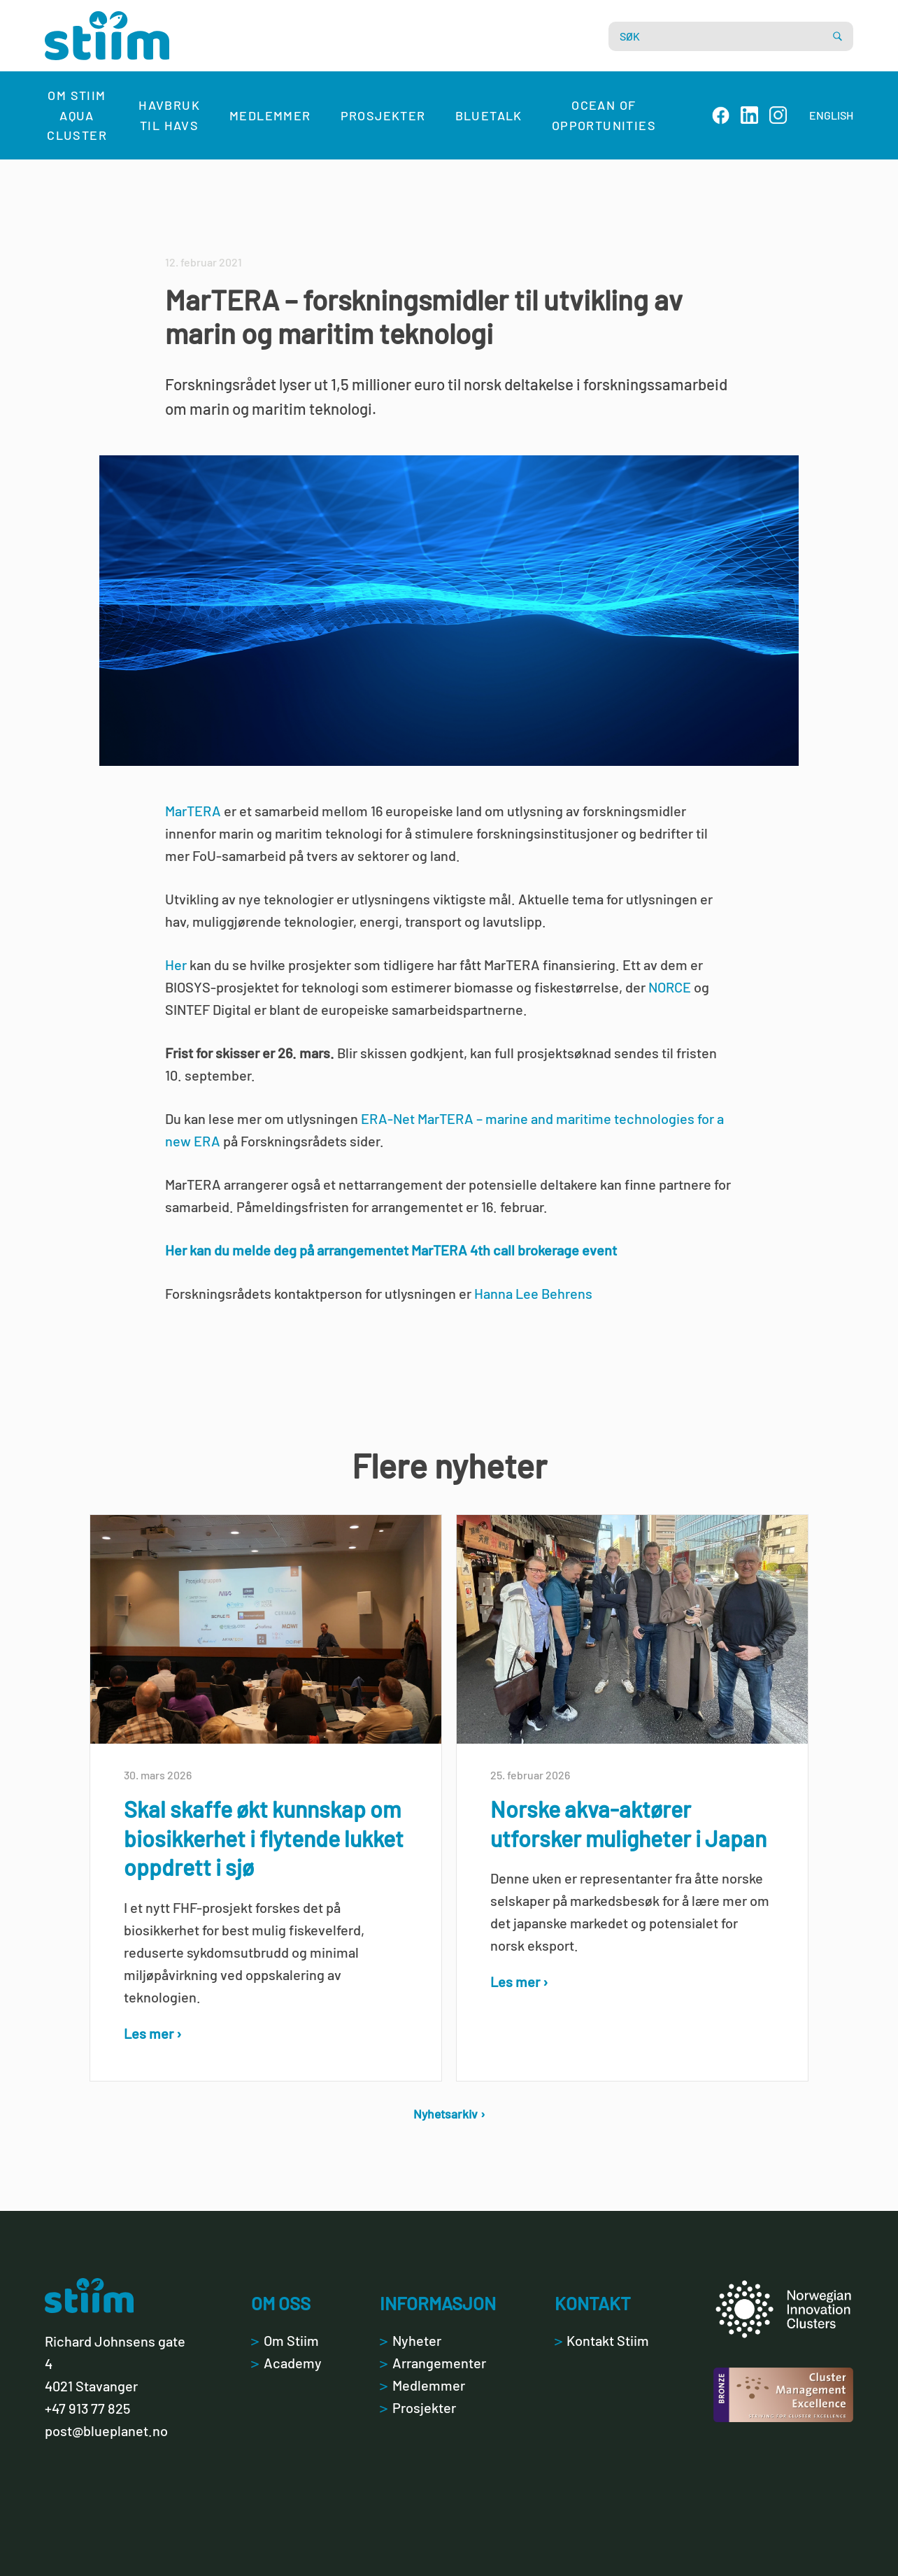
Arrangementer (432, 2362)
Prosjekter (383, 115)
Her (176, 964)
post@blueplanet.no (106, 2430)
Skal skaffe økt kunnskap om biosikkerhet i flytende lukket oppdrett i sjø (264, 1837)
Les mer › (153, 2033)
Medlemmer (270, 115)
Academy (286, 2362)
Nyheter (410, 2340)
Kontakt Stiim (602, 2340)
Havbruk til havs (169, 115)
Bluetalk (488, 115)
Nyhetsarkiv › (449, 2113)
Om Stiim (284, 2340)
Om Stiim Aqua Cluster (77, 115)
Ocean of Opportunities (604, 115)
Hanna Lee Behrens (533, 1293)
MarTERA (193, 810)
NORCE (669, 987)
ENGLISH (831, 115)
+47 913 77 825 (87, 2408)
